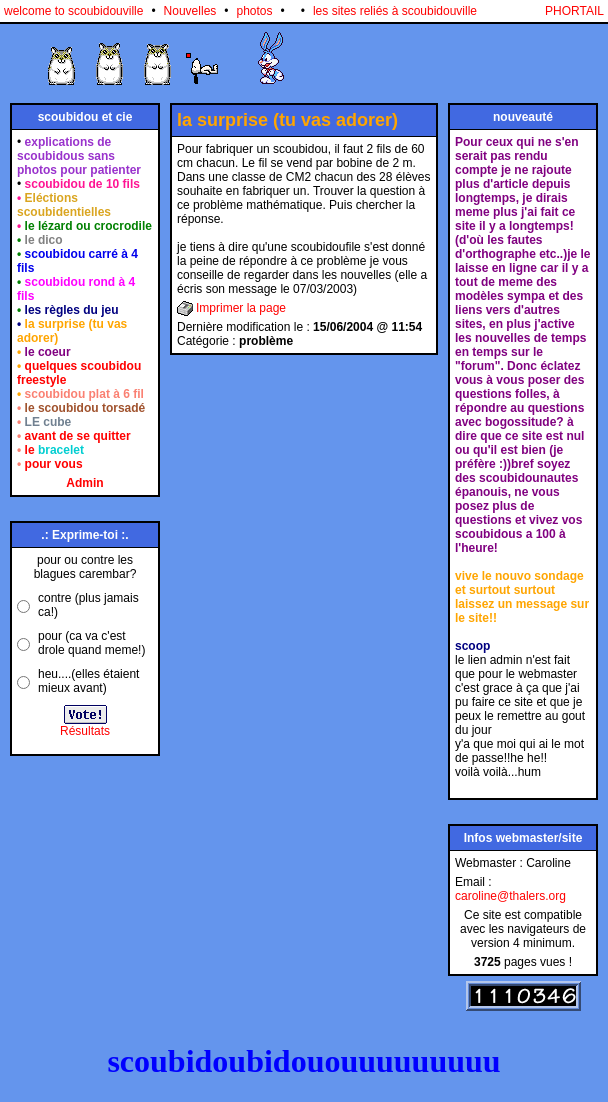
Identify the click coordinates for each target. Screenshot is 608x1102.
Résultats (85, 731)
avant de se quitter (78, 436)
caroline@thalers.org (510, 896)
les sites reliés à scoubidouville (395, 11)
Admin (84, 483)
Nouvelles (190, 11)
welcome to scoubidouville (73, 11)
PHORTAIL (574, 11)
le (54, 450)
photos (255, 11)
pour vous (54, 464)
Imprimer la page (241, 308)
